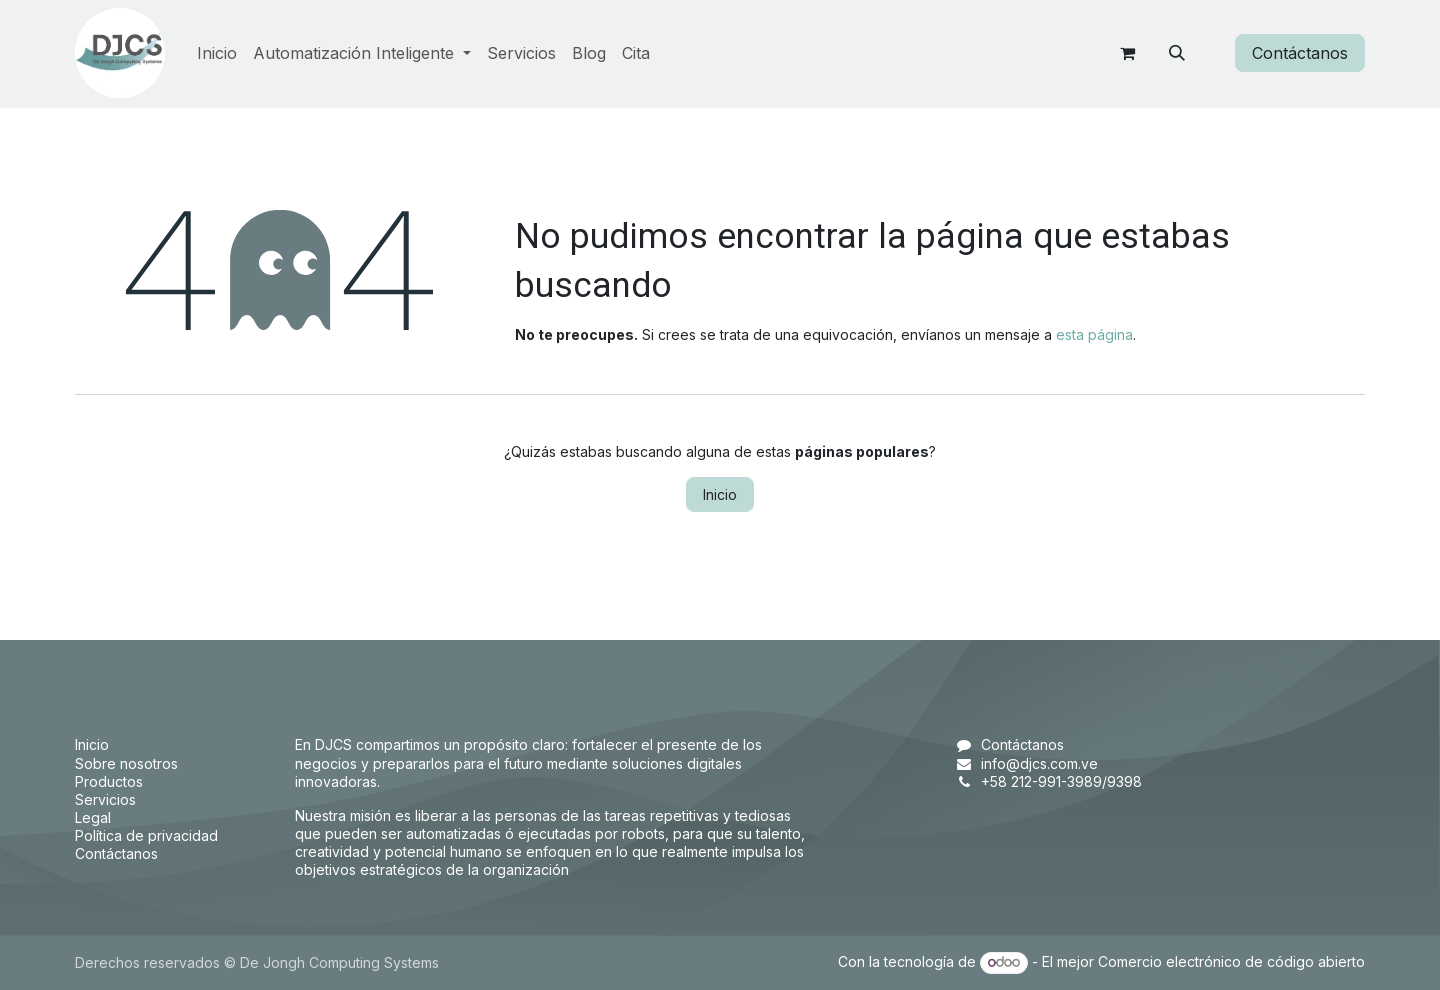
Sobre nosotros (126, 763)
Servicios (105, 799)
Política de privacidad (146, 835)
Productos (109, 781)
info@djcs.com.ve (1039, 763)
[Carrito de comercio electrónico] (1127, 53)
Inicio (720, 494)
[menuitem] (217, 53)
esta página (1094, 334)
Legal (93, 817)
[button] (1177, 53)
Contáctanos (1300, 53)
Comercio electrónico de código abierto (1231, 961)
